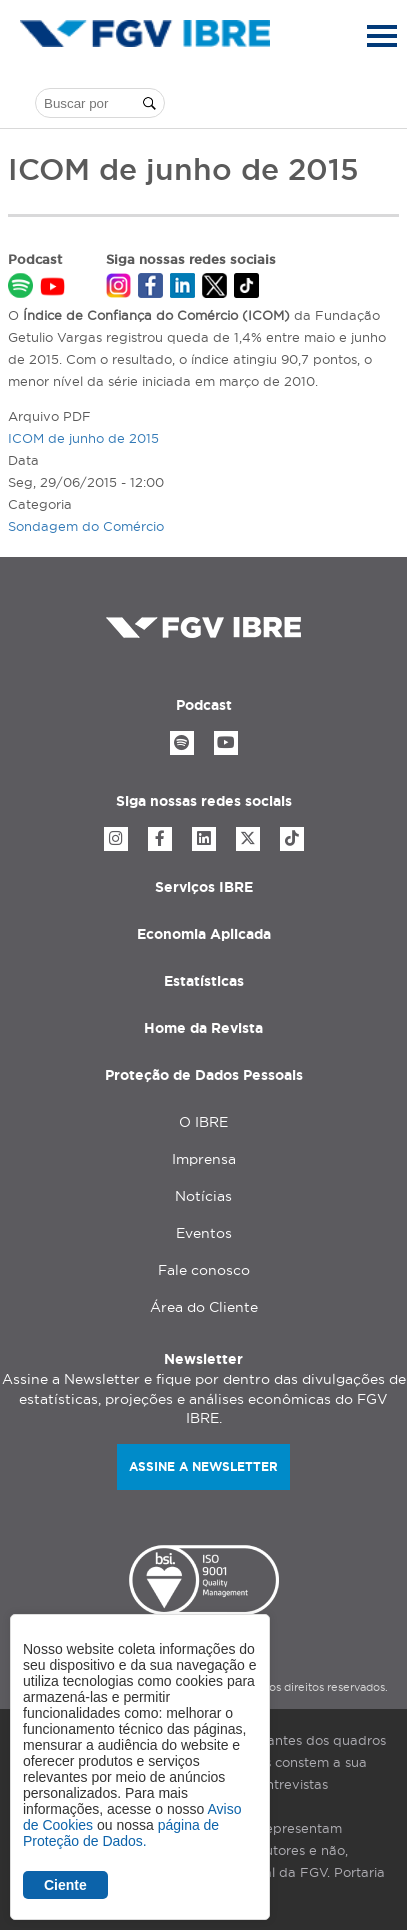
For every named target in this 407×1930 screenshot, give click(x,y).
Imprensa (204, 1159)
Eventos (204, 1233)
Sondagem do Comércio (86, 526)
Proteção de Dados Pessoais (204, 1075)
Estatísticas (204, 981)
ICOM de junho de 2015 (83, 438)
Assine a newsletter (203, 1466)
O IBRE (203, 1122)
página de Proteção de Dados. (121, 1833)
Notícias (203, 1196)
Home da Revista (203, 1028)
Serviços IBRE (204, 887)
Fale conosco (204, 1270)
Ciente (65, 1885)
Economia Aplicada (204, 934)
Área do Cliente (204, 1307)
